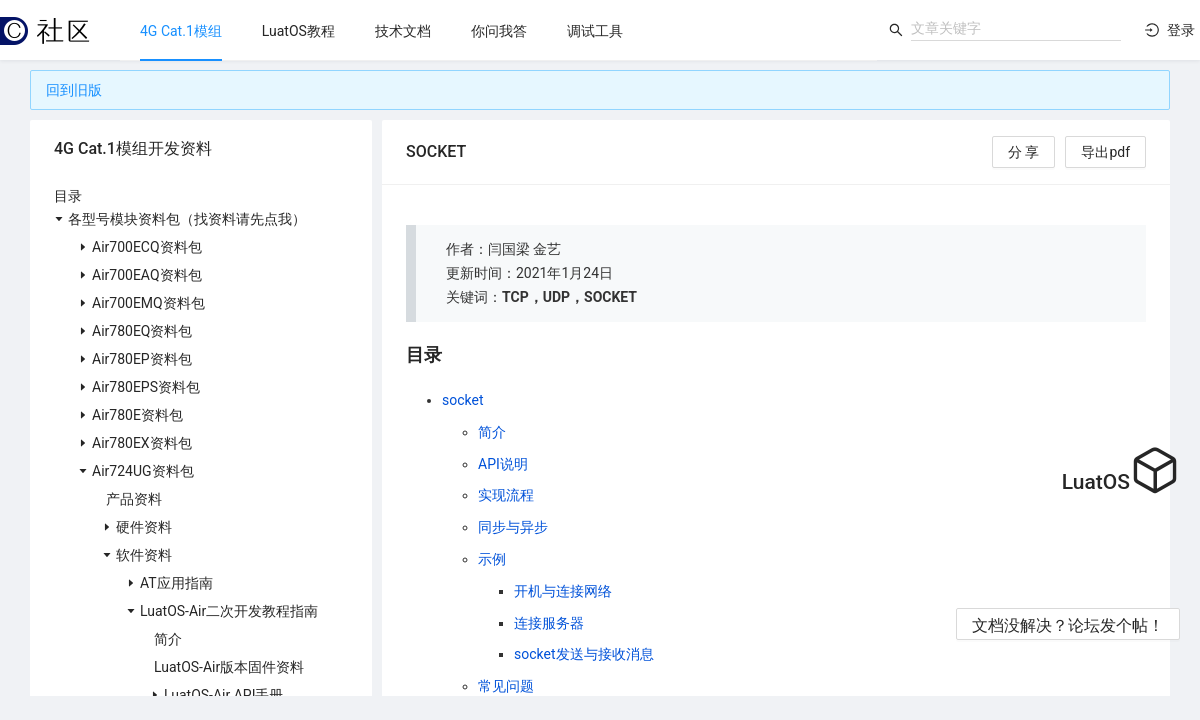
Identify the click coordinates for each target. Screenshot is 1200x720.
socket (463, 400)
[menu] (498, 30)
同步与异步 (513, 527)
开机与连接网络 (563, 591)
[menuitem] (181, 31)
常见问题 (506, 686)
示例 (492, 559)
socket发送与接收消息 (584, 654)
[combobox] (1016, 28)
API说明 (503, 464)
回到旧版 (74, 90)
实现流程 (506, 495)
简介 (492, 432)
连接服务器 (549, 623)
